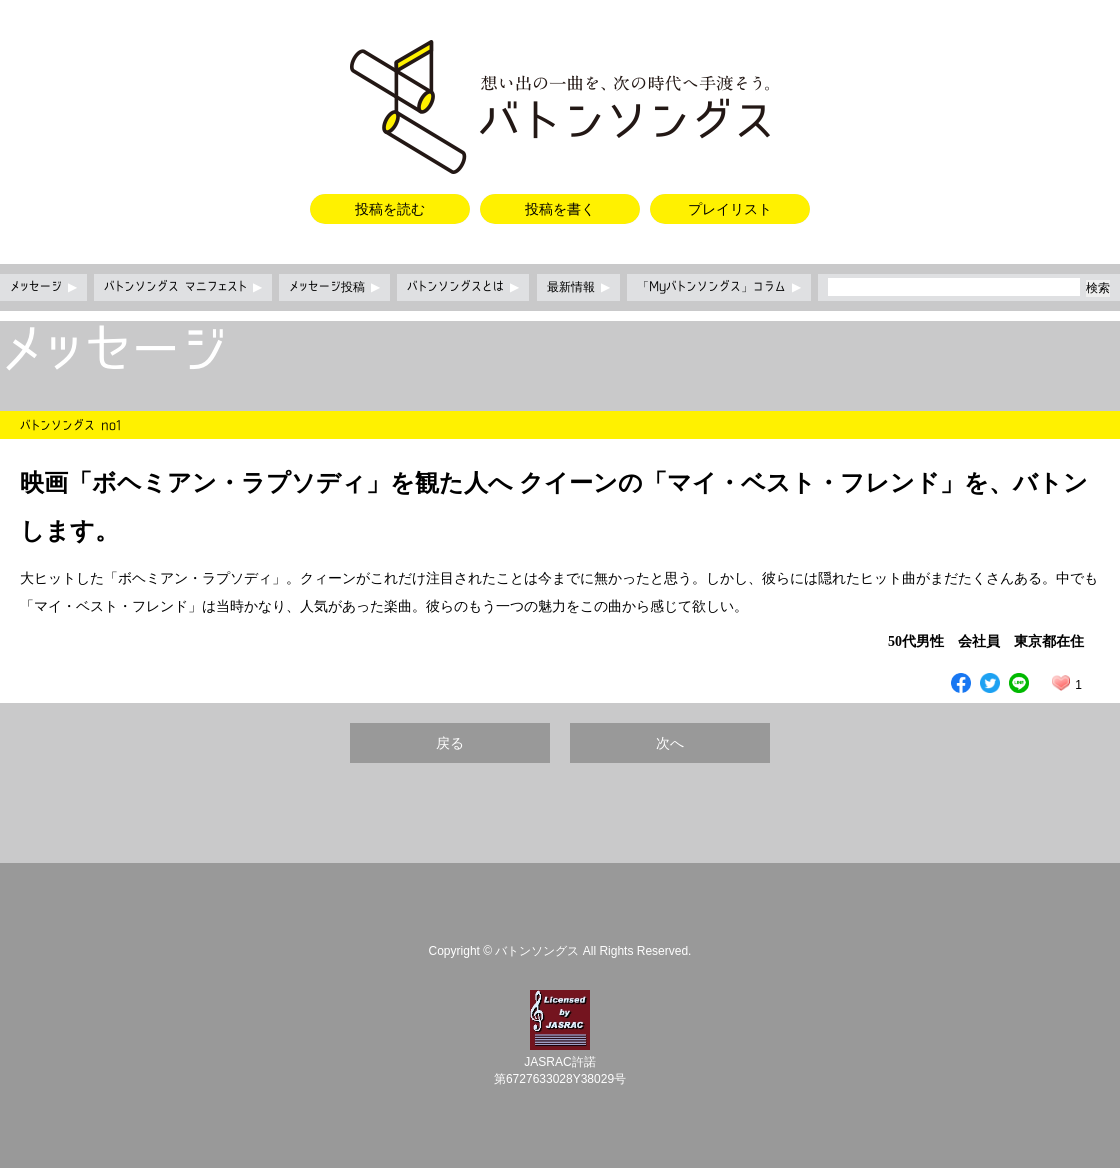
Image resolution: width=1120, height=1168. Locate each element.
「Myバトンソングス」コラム (719, 287)
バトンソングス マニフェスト (183, 287)
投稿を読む (390, 209)
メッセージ (43, 287)
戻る (450, 743)
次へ (670, 743)
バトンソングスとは (463, 287)
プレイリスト (730, 209)
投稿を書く (560, 209)
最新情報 (578, 287)
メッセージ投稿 (334, 287)
